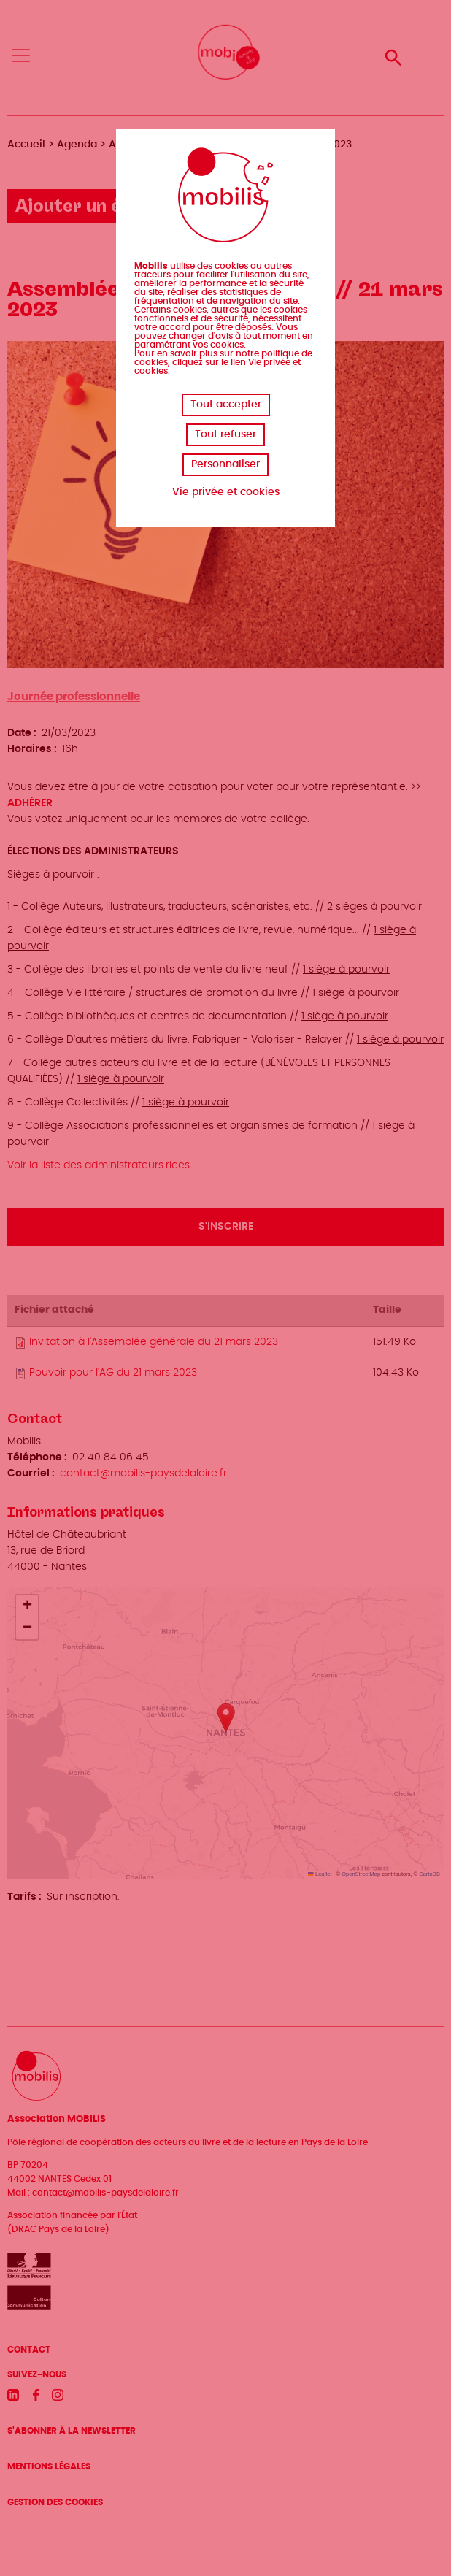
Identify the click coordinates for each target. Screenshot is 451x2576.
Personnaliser (225, 464)
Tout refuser (225, 434)
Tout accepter (225, 404)
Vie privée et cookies (226, 492)
